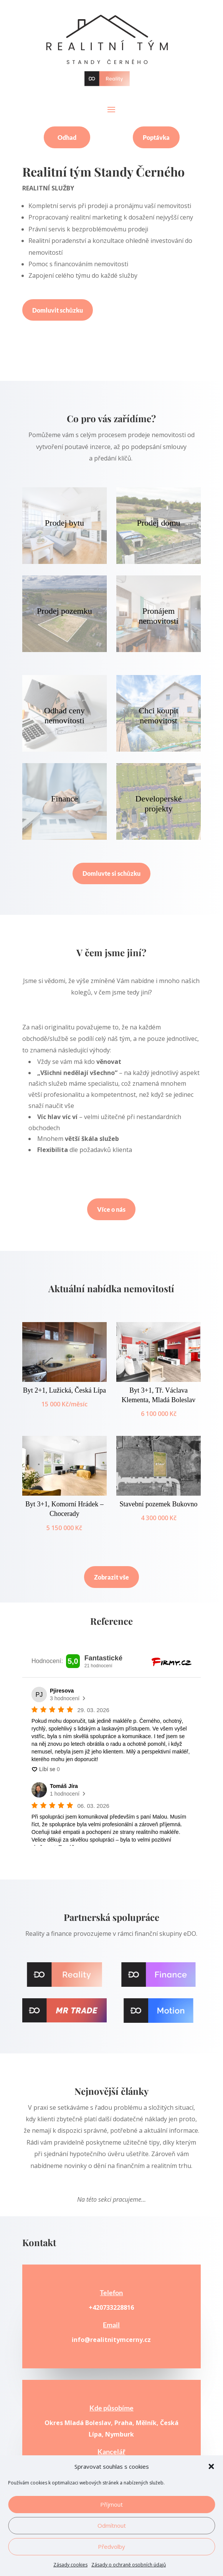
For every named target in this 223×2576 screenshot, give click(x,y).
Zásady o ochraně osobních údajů (128, 2564)
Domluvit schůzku (57, 310)
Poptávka (156, 137)
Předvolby (111, 2546)
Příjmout (111, 2504)
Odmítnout (111, 2525)
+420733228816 (111, 2307)
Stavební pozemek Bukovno (159, 1504)
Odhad (67, 137)
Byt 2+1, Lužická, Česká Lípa (64, 1390)
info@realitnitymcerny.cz (111, 2339)
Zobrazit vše (111, 1577)
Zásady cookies (70, 2564)
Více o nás (111, 1209)
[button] (211, 2466)
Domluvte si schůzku (111, 873)
